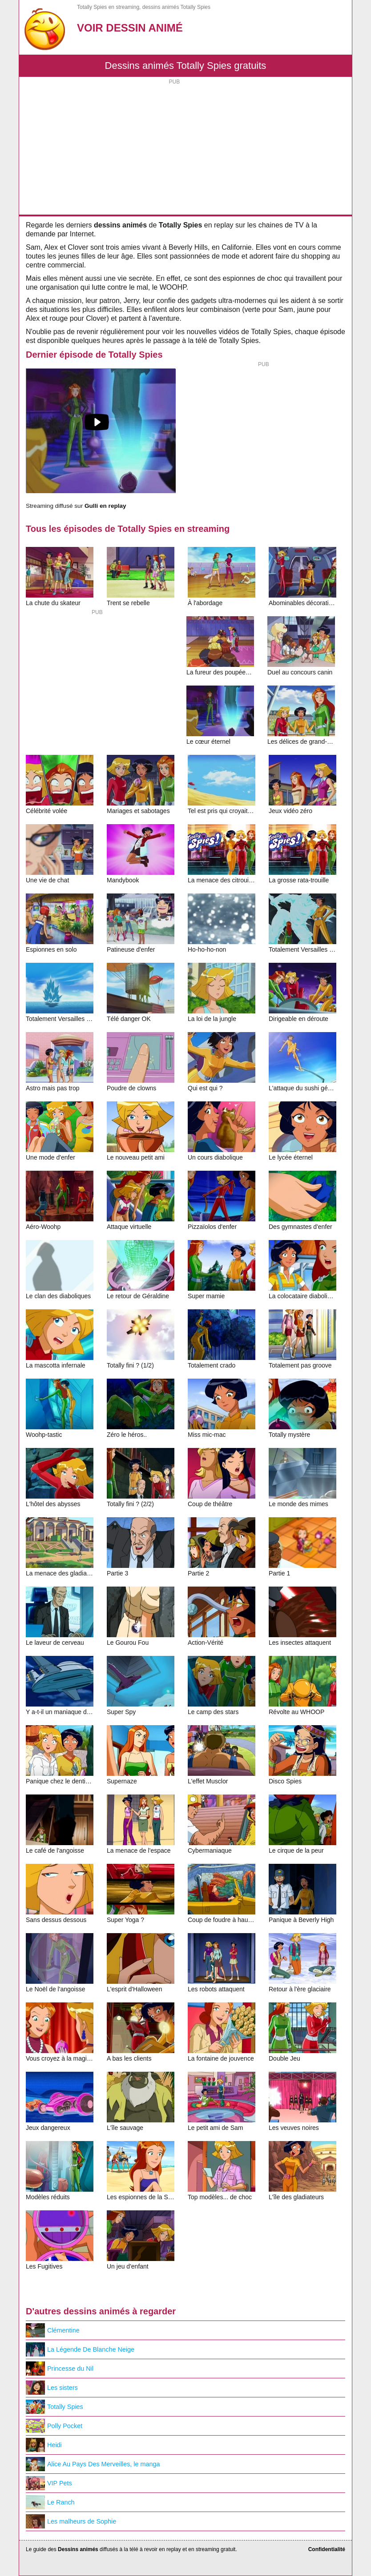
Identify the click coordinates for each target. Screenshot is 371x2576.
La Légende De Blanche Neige (80, 2349)
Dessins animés (78, 2549)
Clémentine (53, 2330)
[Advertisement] (185, 148)
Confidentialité (326, 2549)
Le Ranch (50, 2502)
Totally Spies (54, 2407)
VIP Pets (49, 2483)
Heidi (44, 2445)
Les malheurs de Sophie (71, 2521)
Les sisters (52, 2388)
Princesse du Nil (59, 2368)
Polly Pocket (54, 2426)
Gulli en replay (105, 505)
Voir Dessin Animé (130, 28)
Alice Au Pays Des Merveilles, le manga (93, 2464)
